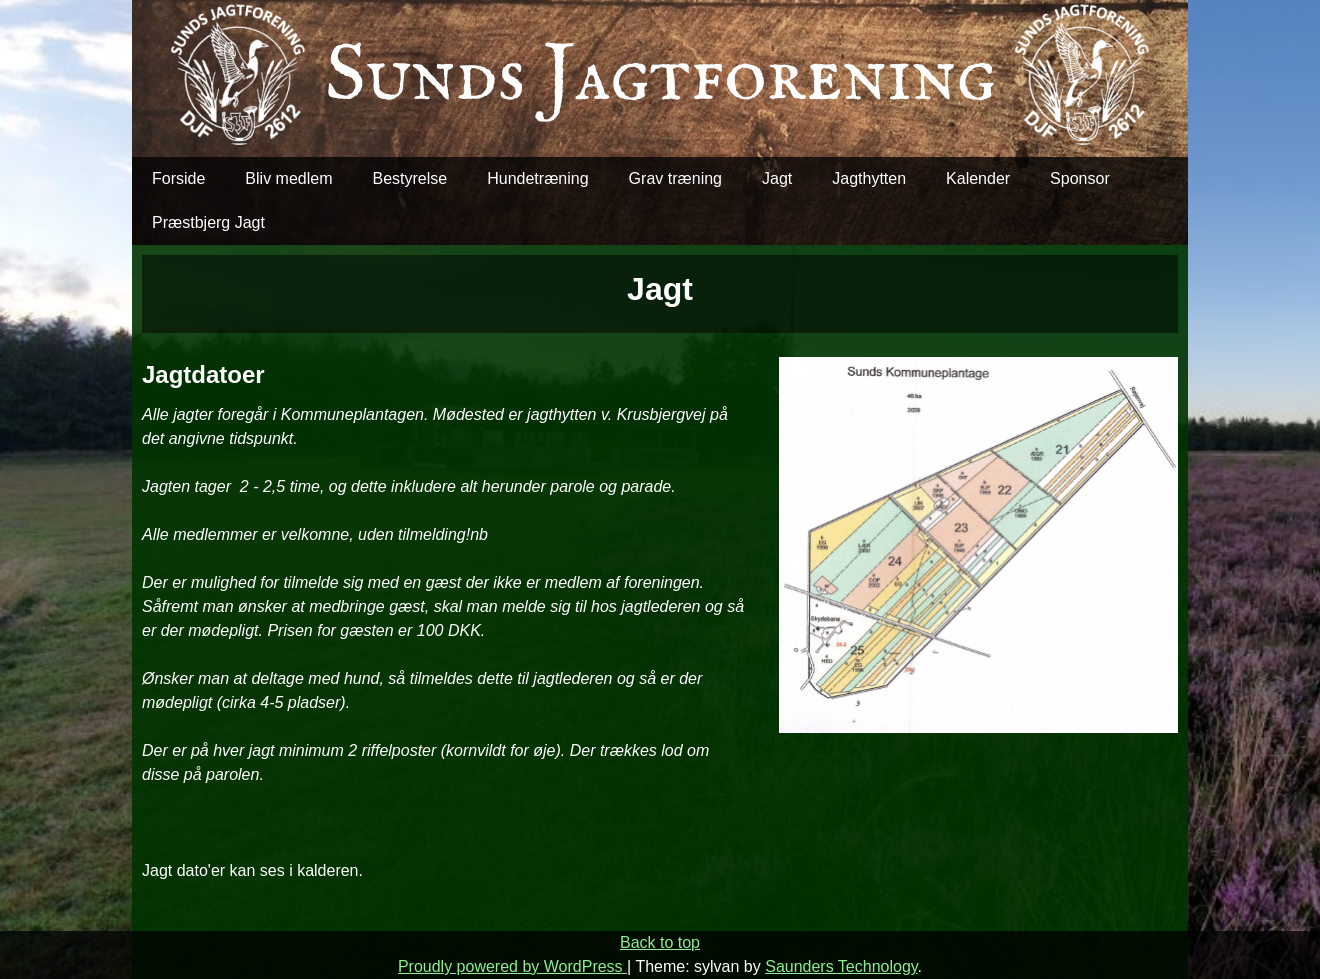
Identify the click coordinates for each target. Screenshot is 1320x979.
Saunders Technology (841, 966)
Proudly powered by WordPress (512, 966)
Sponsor (1080, 178)
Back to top (660, 942)
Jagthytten (869, 178)
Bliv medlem (288, 178)
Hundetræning (537, 178)
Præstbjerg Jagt (208, 222)
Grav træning (675, 178)
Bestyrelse (410, 178)
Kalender (978, 178)
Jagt (777, 178)
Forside (178, 178)
